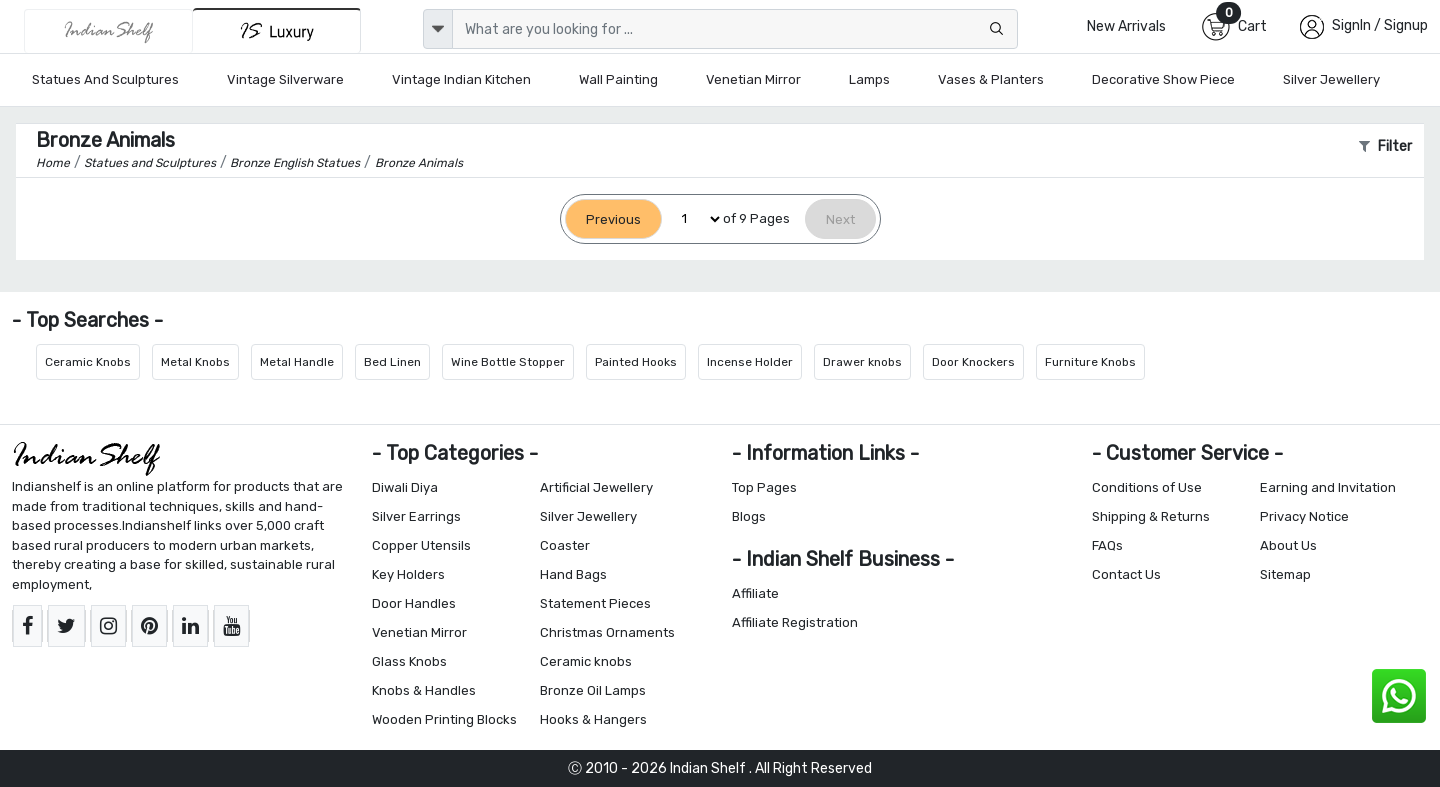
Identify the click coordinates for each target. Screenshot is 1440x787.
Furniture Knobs (1090, 362)
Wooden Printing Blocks (444, 719)
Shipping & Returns (1151, 516)
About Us (1288, 545)
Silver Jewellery (1331, 79)
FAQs (1107, 545)
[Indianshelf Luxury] (277, 30)
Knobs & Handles (424, 690)
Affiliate (755, 593)
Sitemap (1285, 574)
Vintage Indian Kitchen (461, 79)
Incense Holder (750, 362)
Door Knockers (973, 362)
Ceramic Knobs (88, 362)
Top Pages (764, 487)
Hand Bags (573, 574)
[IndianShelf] (108, 31)
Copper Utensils (421, 545)
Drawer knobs (862, 362)
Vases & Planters (991, 79)
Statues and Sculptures (105, 79)
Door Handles (414, 603)
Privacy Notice (1304, 516)
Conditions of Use (1147, 487)
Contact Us (1126, 574)
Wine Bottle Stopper (508, 362)
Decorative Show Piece (1163, 79)
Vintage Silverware (285, 79)
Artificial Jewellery (596, 487)
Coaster (565, 545)
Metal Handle (297, 362)
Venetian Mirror (753, 79)
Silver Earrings (416, 516)
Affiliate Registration (795, 622)
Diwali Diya (405, 487)
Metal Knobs (195, 362)
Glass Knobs (409, 661)
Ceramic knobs (586, 661)
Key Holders (408, 574)
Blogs (749, 516)
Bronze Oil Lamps (593, 690)
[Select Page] (692, 219)
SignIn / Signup (1380, 25)
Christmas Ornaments (607, 632)
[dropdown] (438, 29)
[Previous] (613, 219)
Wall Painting (618, 79)
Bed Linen (392, 362)
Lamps (869, 79)
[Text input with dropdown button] (735, 29)
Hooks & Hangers (593, 719)
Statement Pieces (595, 603)
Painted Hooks (636, 362)
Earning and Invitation (1328, 487)
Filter (1385, 146)
